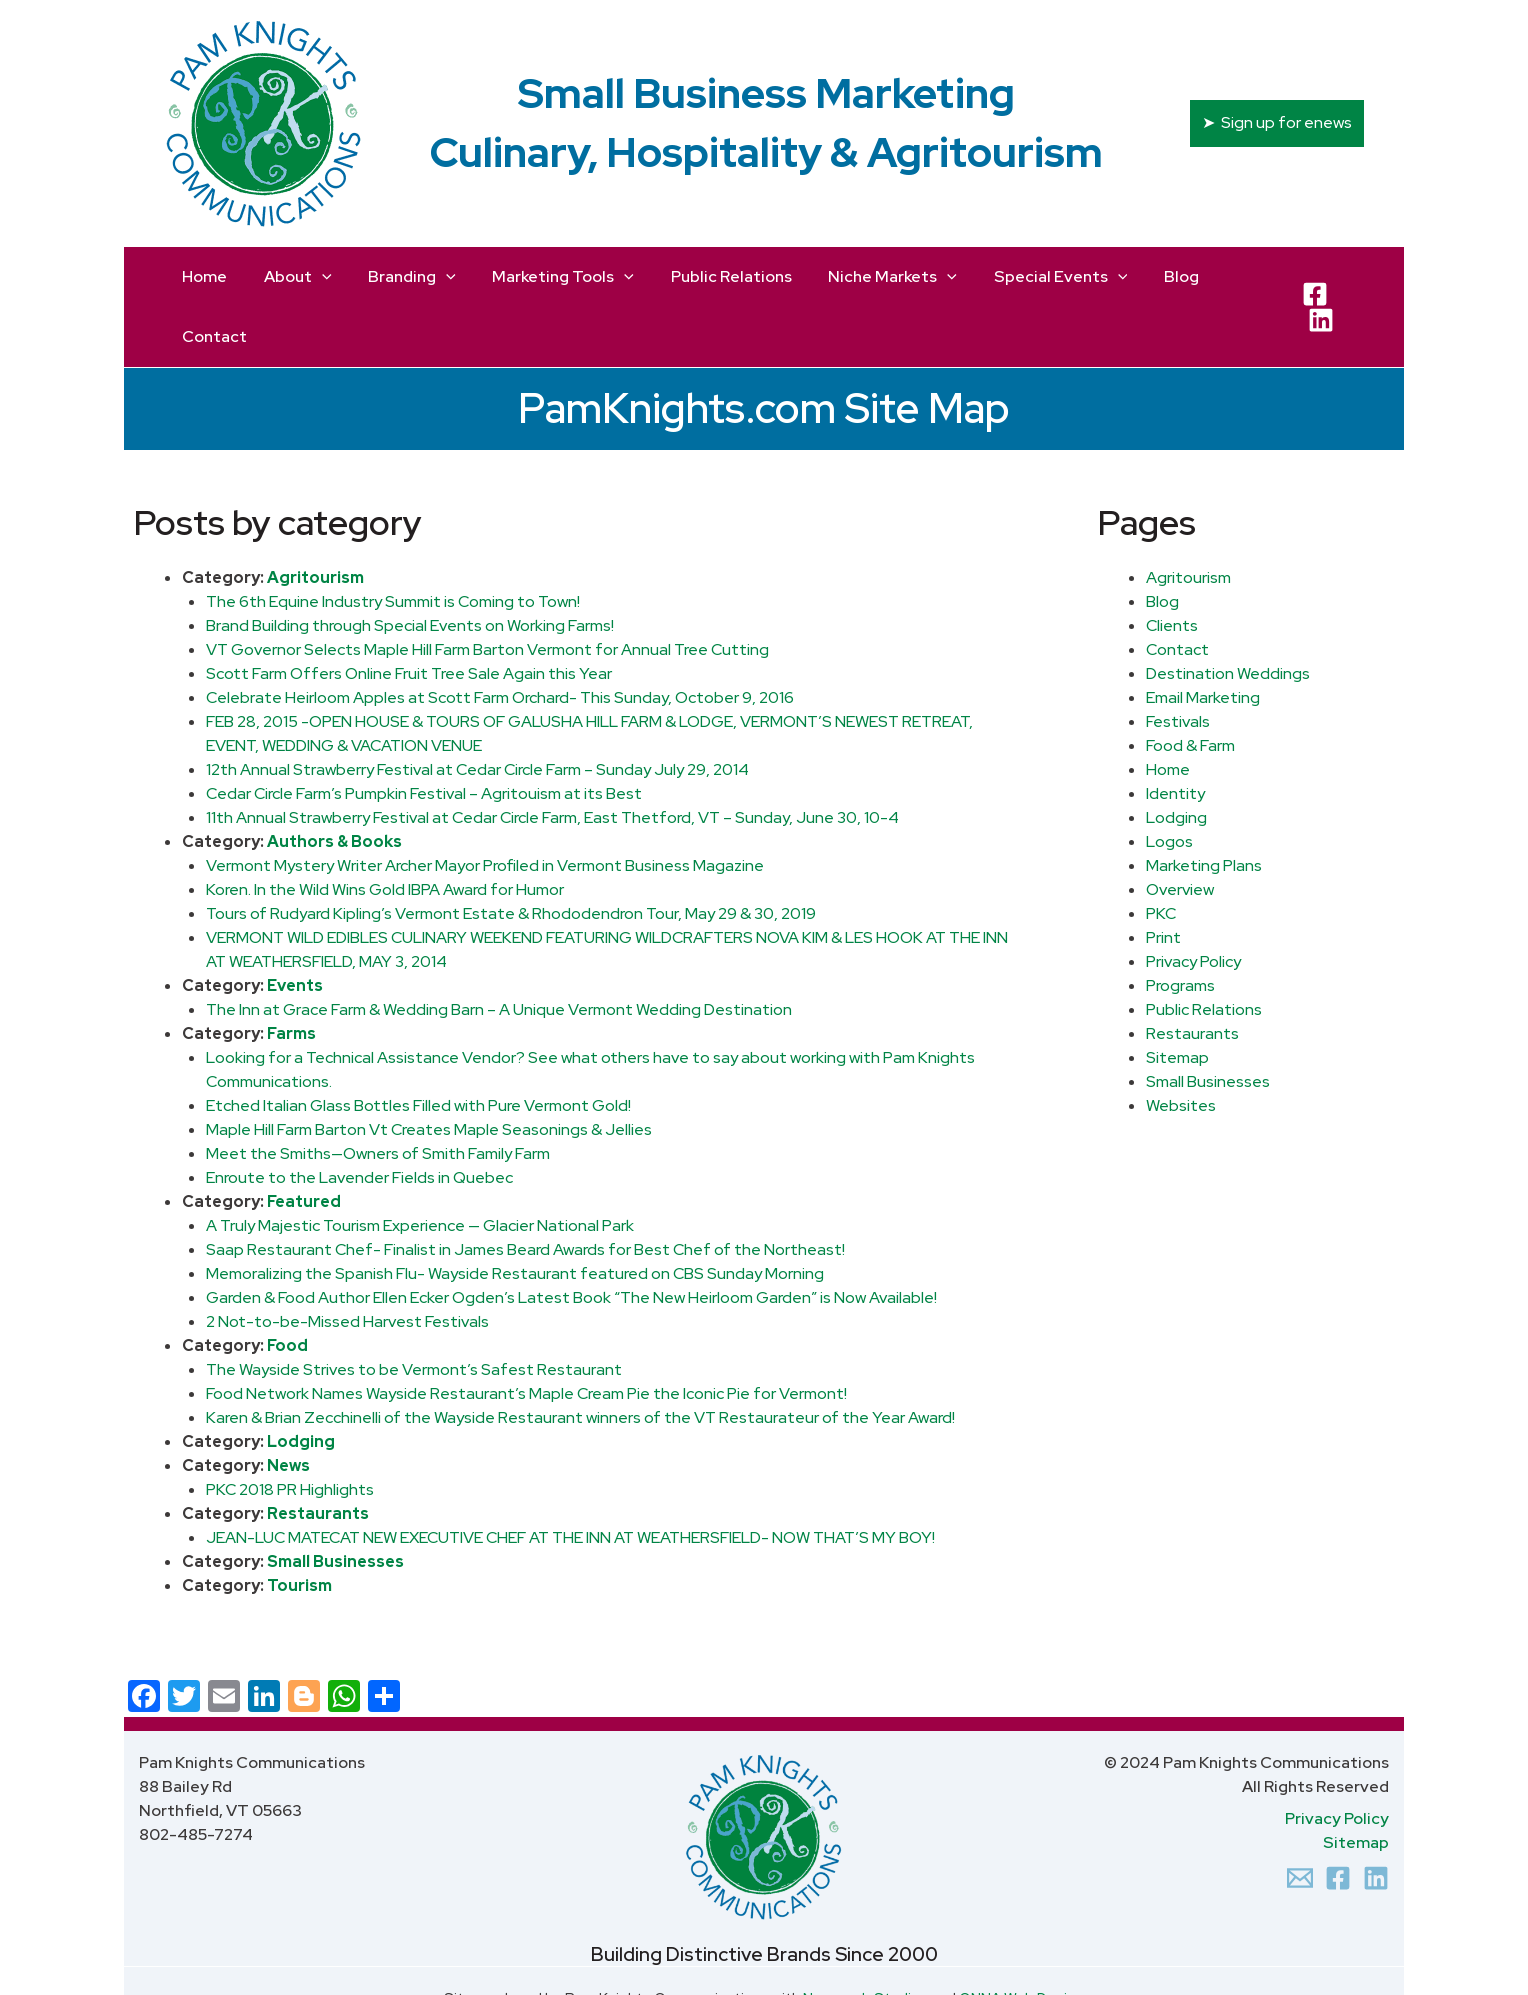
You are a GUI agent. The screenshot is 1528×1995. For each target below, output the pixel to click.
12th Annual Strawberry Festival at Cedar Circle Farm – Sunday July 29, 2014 (477, 709)
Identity (1175, 733)
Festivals (1178, 661)
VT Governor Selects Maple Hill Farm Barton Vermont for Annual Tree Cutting (487, 589)
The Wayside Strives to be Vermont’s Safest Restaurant (414, 1309)
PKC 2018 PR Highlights (290, 1429)
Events (295, 925)
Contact (1177, 589)
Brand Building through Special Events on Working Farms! (410, 565)
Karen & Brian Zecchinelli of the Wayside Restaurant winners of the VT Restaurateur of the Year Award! (580, 1357)
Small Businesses (335, 1501)
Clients (1172, 565)
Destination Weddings (1228, 613)
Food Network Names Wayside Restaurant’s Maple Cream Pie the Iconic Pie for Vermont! (526, 1333)
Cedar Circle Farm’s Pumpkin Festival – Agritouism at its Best (424, 733)
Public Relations (1204, 949)
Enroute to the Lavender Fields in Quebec (359, 1117)
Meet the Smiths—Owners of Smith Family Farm (378, 1093)
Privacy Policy (1193, 901)
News (288, 1405)
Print (1163, 877)
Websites (1181, 1045)
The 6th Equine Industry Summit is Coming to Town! (393, 541)
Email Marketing (1203, 637)
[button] (1277, 123)
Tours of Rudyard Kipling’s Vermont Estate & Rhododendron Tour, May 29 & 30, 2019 (511, 853)
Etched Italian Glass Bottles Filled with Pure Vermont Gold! (418, 1045)
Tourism (299, 1525)
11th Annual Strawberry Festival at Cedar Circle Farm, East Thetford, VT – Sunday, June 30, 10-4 (552, 757)
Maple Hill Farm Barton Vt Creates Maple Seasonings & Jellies (429, 1069)
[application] (317, 277)
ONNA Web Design (1021, 1938)
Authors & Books (334, 781)
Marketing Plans (1204, 805)
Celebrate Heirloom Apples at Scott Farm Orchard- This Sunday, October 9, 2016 (500, 637)
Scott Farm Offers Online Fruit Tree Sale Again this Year (409, 613)
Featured (304, 1141)
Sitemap (1177, 997)
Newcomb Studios (865, 1938)
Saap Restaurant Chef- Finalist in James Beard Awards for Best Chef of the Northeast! (525, 1189)
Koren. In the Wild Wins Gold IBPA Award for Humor (385, 829)
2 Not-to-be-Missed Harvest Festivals (347, 1261)
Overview (1180, 829)
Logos (1169, 781)
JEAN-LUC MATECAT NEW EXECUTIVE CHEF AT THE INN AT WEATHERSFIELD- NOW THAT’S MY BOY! (570, 1477)
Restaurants (318, 1453)
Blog (1162, 541)
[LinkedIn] (1349, 277)
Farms (291, 973)
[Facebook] (1311, 277)
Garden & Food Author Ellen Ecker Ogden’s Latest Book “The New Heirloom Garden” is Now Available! (571, 1237)
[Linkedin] (1376, 1818)
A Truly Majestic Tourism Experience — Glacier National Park (420, 1165)
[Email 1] (1300, 1818)
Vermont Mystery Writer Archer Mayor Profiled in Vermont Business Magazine (485, 805)
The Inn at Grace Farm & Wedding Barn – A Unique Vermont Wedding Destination (499, 949)
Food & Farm (1190, 685)
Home (1168, 709)
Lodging (301, 1381)
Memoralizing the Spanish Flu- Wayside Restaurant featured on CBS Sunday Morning (515, 1213)
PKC (1161, 853)
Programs (1180, 925)
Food (287, 1285)
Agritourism (315, 517)
